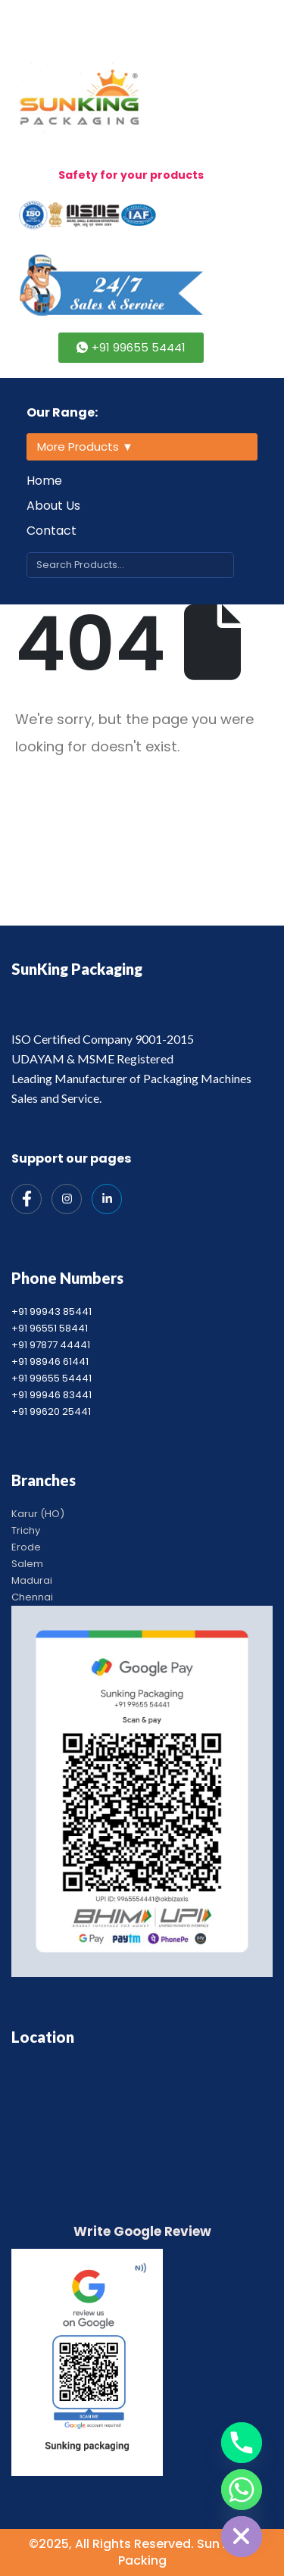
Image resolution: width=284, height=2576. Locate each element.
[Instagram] (66, 1199)
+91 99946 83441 (51, 1395)
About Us (53, 505)
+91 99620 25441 (51, 1411)
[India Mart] (107, 1199)
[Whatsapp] (241, 2489)
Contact (51, 530)
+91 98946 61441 (50, 1361)
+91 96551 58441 (49, 1328)
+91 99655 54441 (51, 1378)
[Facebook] (26, 1199)
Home (44, 480)
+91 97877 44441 (50, 1345)
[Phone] (241, 2442)
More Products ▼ (85, 446)
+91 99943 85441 (51, 1311)
